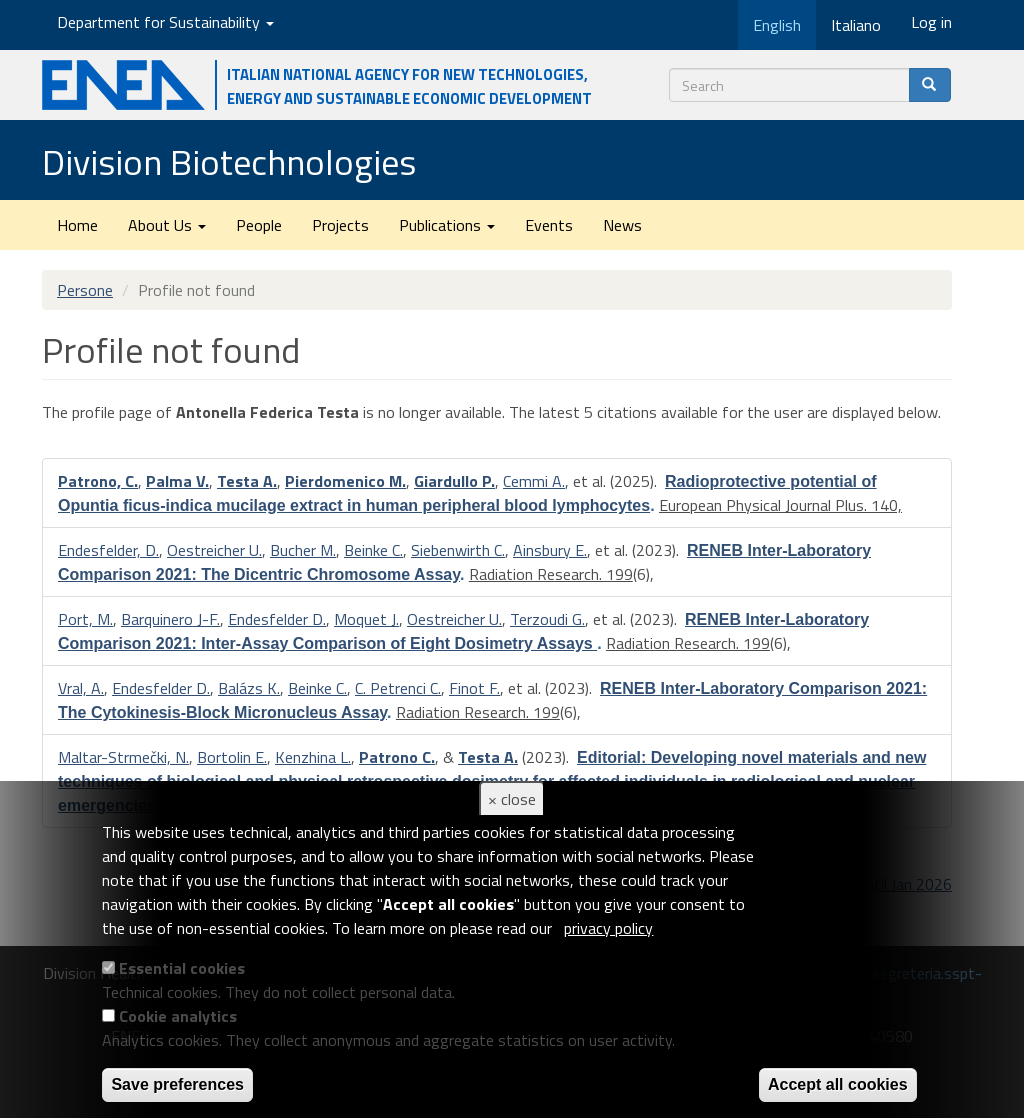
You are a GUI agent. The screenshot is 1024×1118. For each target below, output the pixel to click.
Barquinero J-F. (170, 619)
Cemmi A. (534, 481)
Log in (931, 22)
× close (512, 799)
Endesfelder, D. (108, 550)
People (259, 225)
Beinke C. (373, 550)
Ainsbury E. (550, 550)
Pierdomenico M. (345, 481)
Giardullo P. (454, 481)
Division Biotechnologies (229, 161)
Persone (85, 290)
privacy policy (608, 928)
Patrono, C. (98, 481)
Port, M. (85, 619)
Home (77, 225)
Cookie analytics (178, 1016)
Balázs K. (249, 688)
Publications (447, 225)
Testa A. (247, 481)
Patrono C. (397, 757)
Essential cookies (182, 968)
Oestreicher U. (214, 550)
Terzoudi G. (547, 619)
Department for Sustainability (165, 22)
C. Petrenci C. (398, 688)
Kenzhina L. (313, 757)
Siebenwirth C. (458, 550)
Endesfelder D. (277, 619)
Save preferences (177, 1084)
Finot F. (474, 688)
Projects (340, 225)
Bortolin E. (232, 757)
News (622, 225)
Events (549, 225)
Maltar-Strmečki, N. (123, 757)
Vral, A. (81, 688)
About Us (167, 225)
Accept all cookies (838, 1084)
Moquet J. (366, 619)
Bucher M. (303, 550)
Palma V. (177, 481)
